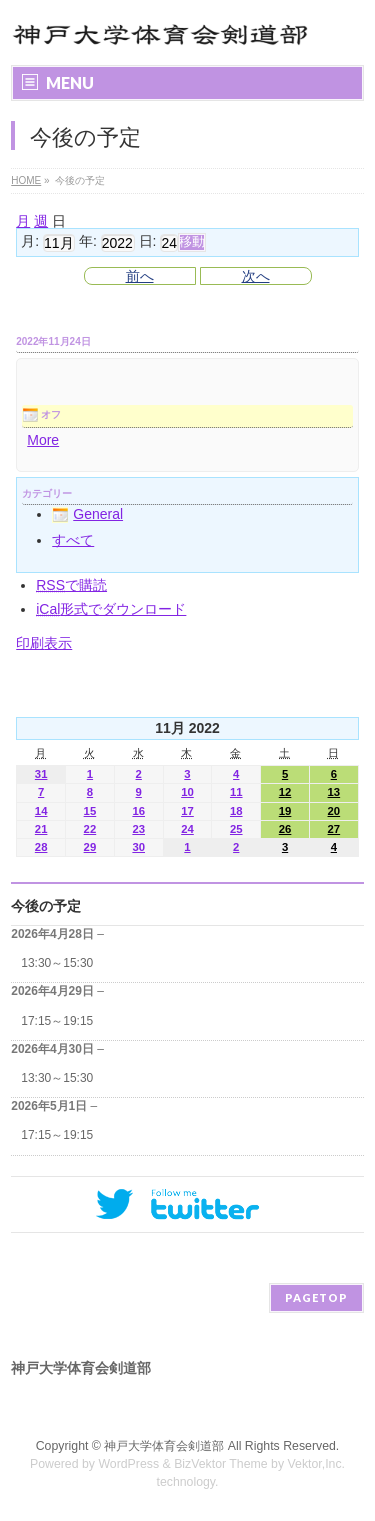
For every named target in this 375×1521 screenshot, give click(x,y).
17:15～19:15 (57, 1021)
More (43, 440)
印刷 (44, 643)
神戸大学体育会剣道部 (164, 1446)
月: (30, 242)
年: (88, 242)
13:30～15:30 (57, 963)
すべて (73, 540)
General (87, 514)
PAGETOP (316, 1297)
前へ (140, 276)
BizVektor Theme (221, 1464)
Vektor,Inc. (317, 1464)
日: (148, 242)
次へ (256, 276)
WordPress (128, 1464)
